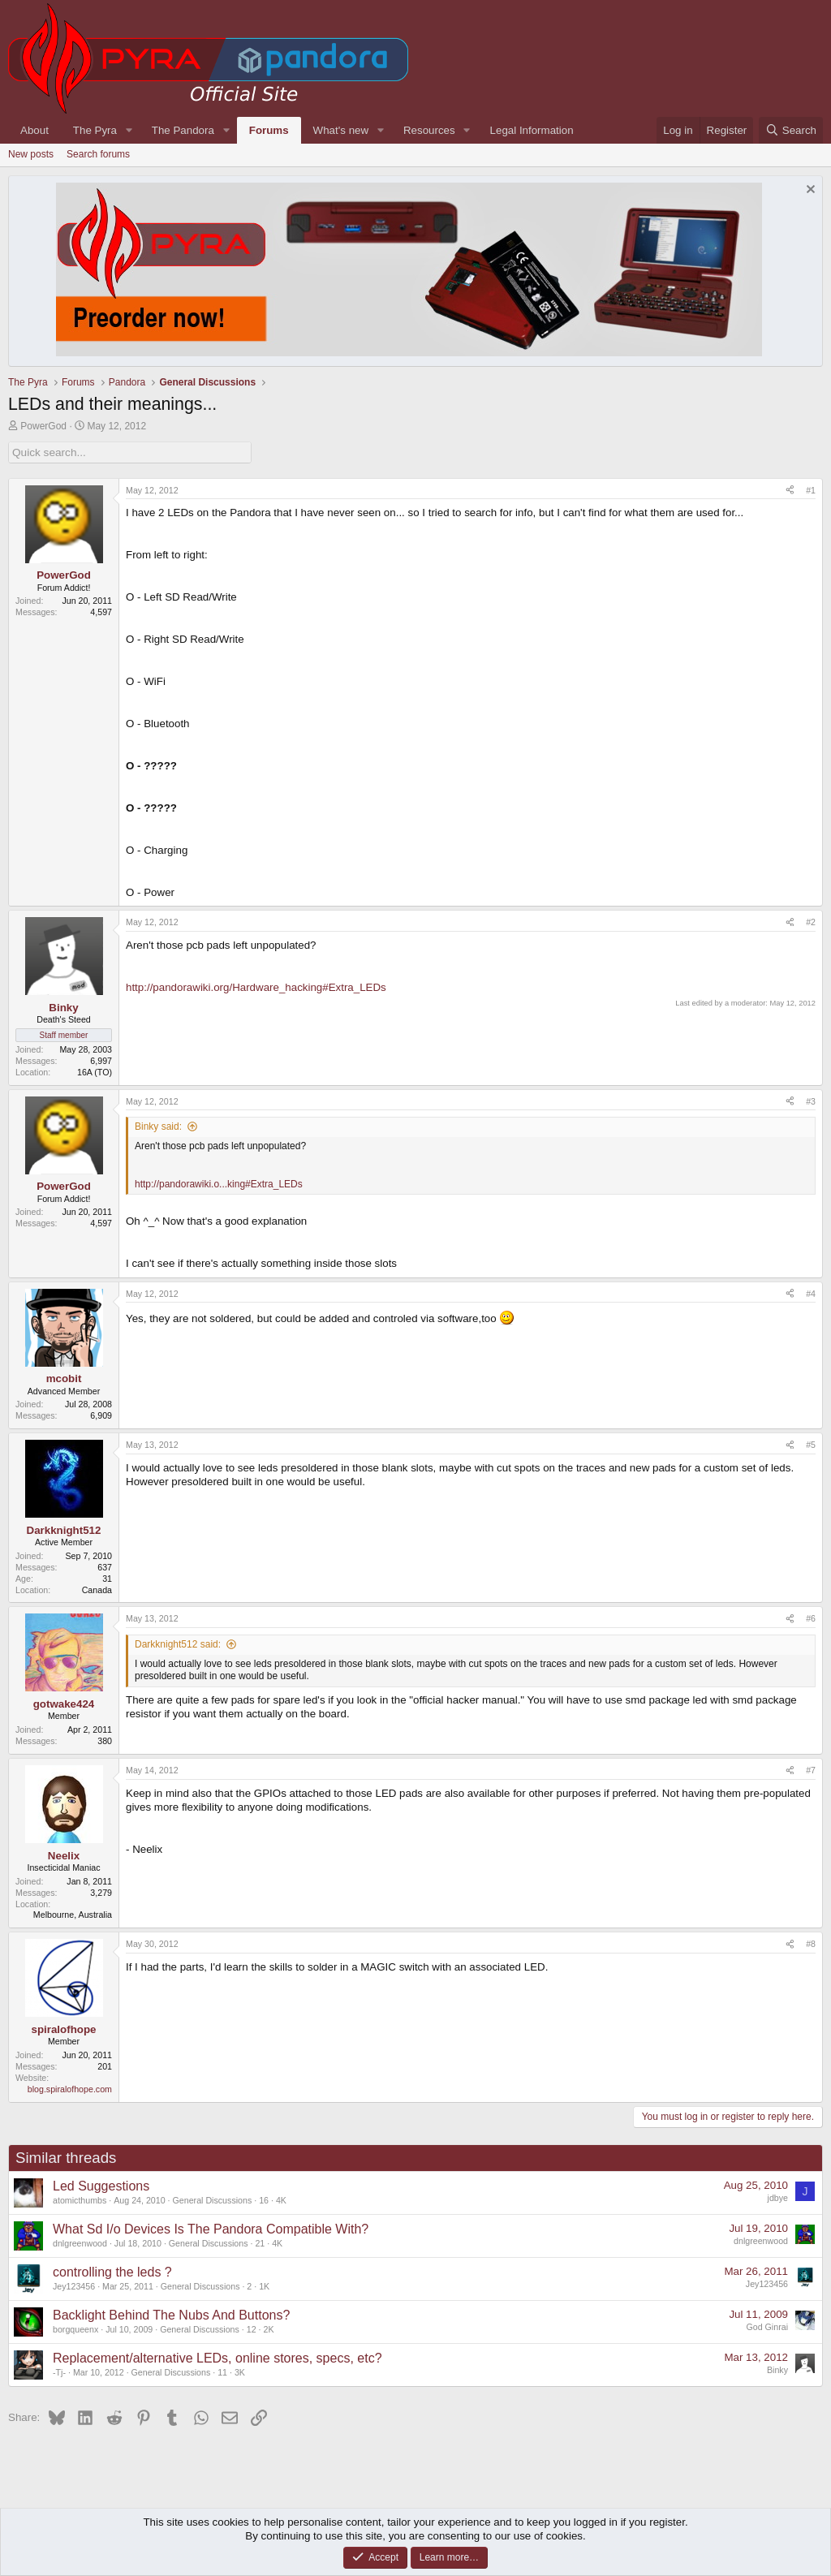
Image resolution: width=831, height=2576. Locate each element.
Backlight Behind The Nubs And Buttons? (171, 2315)
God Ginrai (767, 2326)
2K (269, 2329)
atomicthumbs (79, 2200)
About (34, 130)
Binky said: (158, 1126)
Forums (269, 130)
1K (264, 2286)
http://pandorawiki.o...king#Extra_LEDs (219, 1183)
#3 (811, 1100)
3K (240, 2372)
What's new (340, 130)
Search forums (98, 154)
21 (260, 2243)
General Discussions (212, 2200)
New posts (31, 154)
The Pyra (95, 130)
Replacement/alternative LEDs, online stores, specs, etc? (217, 2358)
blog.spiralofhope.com (70, 2088)
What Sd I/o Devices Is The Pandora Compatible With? (210, 2229)
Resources (429, 130)
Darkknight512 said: (178, 1644)
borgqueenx (75, 2329)
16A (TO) (94, 1071)
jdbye (778, 2197)
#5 (811, 1445)
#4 (811, 1293)
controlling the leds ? (112, 2272)
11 (222, 2372)
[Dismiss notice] (809, 191)
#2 (811, 922)
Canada (97, 1589)
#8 (811, 1944)
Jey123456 (74, 2286)
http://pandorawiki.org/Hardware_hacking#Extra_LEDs (256, 987)
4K (281, 2200)
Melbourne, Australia (72, 1914)
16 (264, 2200)
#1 (811, 489)
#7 (811, 1770)
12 (251, 2329)
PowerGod (43, 426)
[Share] (790, 490)
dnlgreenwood (80, 2243)
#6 (811, 1618)
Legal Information (532, 130)
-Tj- (59, 2372)
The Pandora (183, 130)
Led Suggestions (101, 2186)
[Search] (791, 130)
